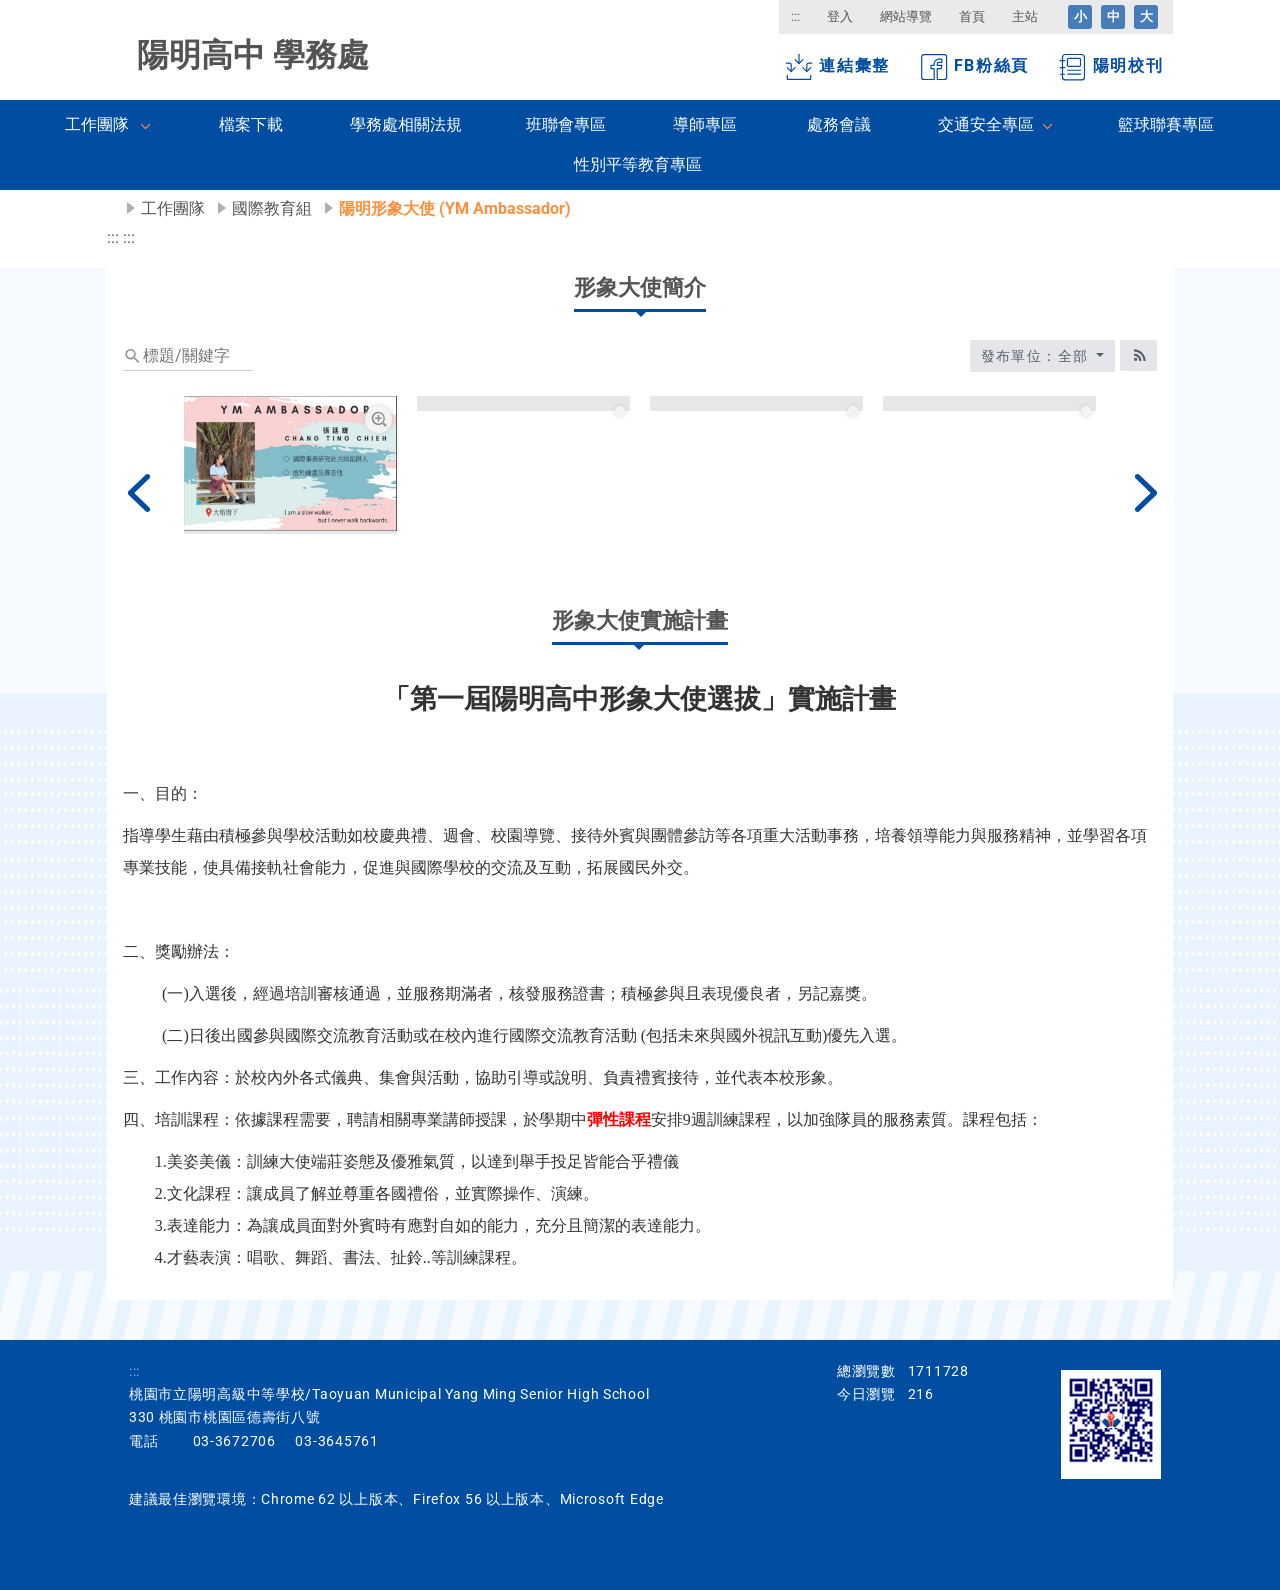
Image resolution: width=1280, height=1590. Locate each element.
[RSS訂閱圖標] (1138, 355)
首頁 (972, 16)
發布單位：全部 (1037, 356)
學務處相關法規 (406, 124)
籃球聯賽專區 (1166, 124)
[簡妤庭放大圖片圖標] (611, 419)
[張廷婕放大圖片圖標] (378, 419)
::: (795, 16)
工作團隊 (97, 124)
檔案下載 (251, 124)
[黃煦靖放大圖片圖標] (843, 419)
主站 (1025, 16)
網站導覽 (906, 16)
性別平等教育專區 (638, 164)
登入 (840, 16)
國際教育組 (272, 208)
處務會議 (839, 124)
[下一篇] (1141, 493)
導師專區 (705, 124)
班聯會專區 (566, 124)
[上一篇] (138, 493)
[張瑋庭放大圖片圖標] (1076, 419)
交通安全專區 (986, 124)
